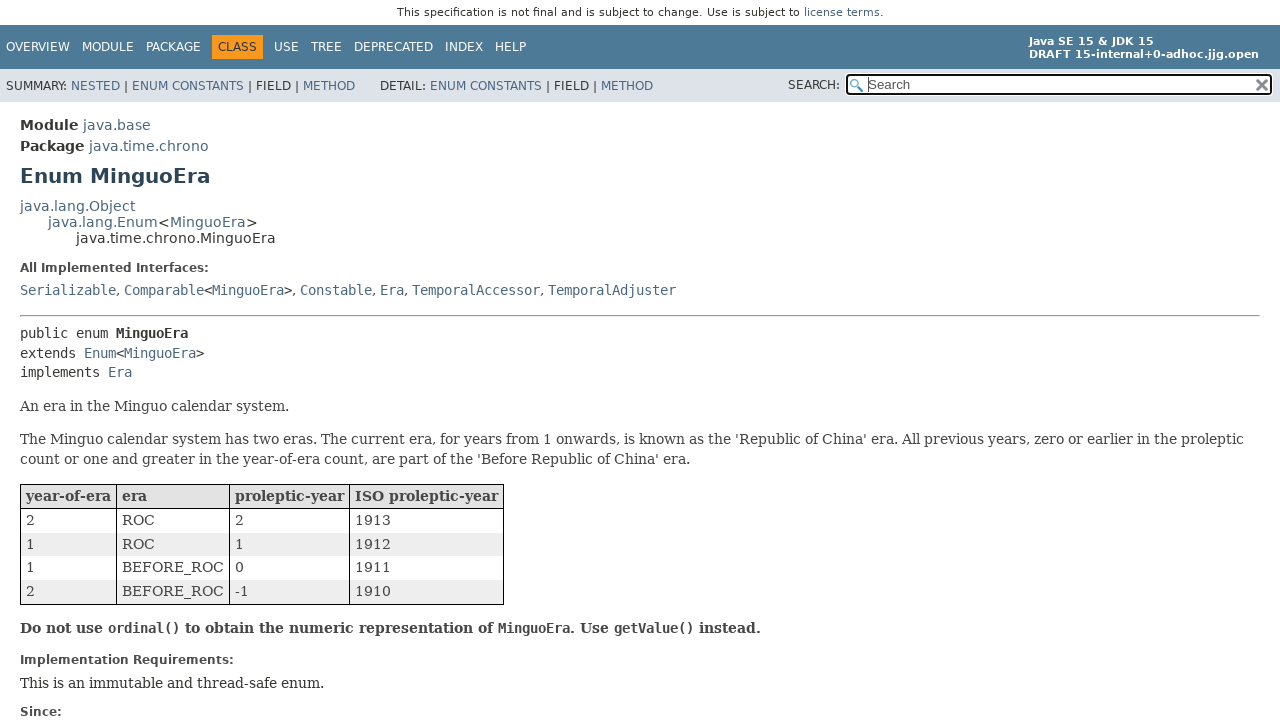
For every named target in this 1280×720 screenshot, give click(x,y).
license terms (842, 12)
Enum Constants (188, 86)
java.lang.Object (77, 206)
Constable (336, 290)
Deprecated (393, 47)
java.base (117, 125)
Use (286, 47)
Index (464, 47)
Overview (38, 47)
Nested (95, 86)
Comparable (164, 290)
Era (392, 290)
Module (108, 47)
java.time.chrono (149, 146)
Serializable (68, 290)
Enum (100, 353)
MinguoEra (208, 222)
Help (510, 47)
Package (173, 47)
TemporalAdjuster (612, 290)
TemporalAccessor (476, 290)
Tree (326, 47)
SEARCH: (814, 85)
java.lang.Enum (103, 222)
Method (329, 86)
